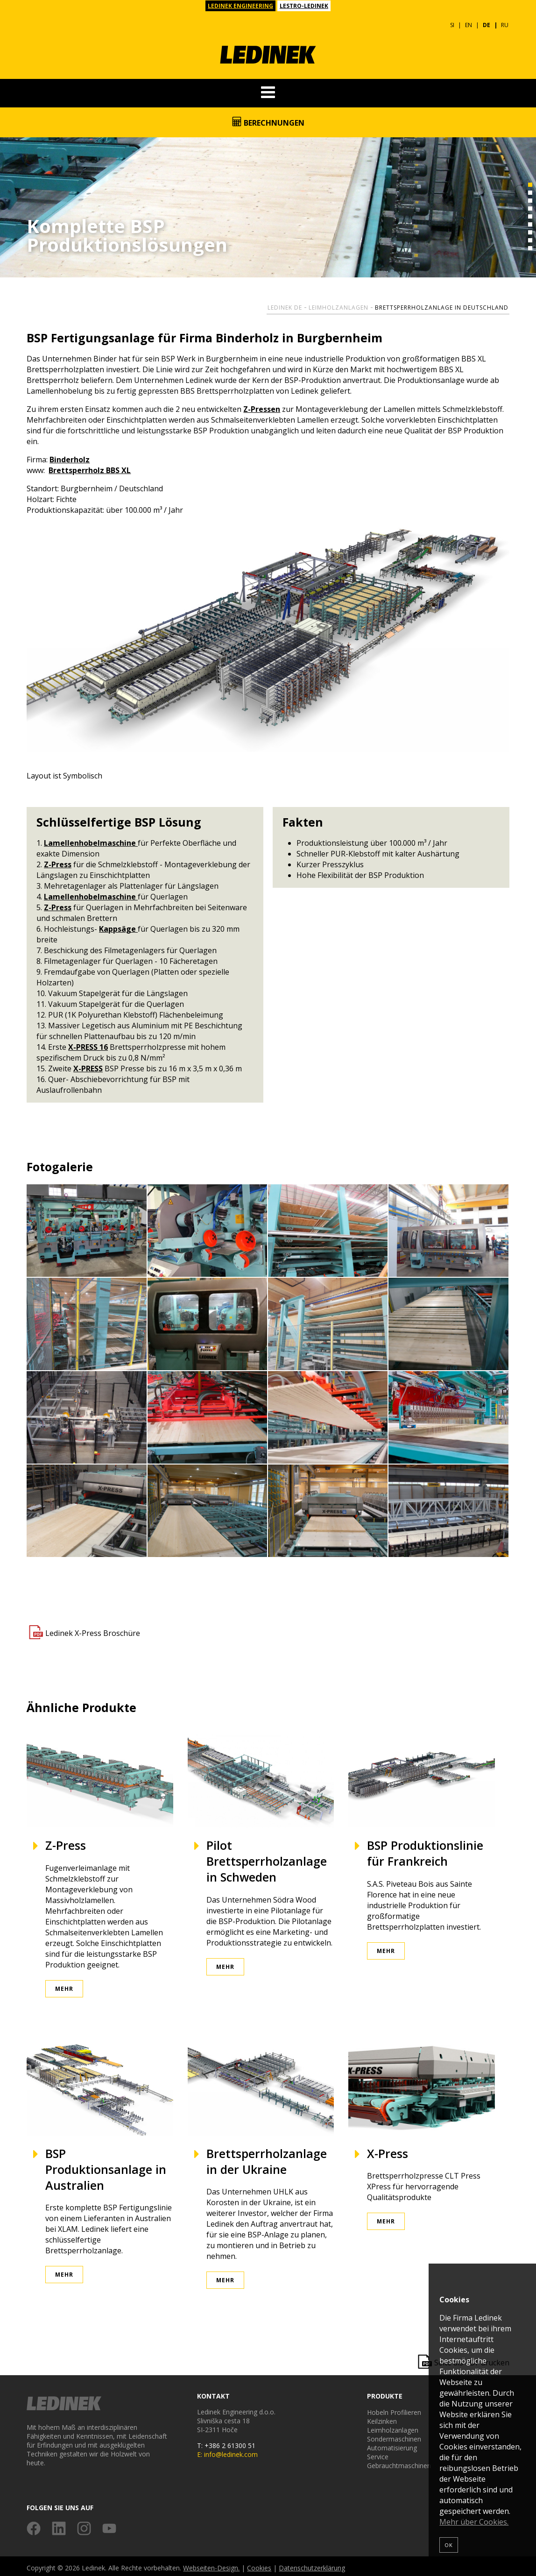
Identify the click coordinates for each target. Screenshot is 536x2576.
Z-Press (57, 861)
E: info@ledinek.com (227, 2451)
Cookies (259, 2564)
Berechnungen (268, 119)
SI (452, 22)
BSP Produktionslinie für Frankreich (425, 1850)
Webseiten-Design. (211, 2564)
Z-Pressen (261, 406)
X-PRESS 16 (88, 1044)
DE (486, 22)
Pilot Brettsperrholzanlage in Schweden (266, 1858)
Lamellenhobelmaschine (91, 840)
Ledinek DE (285, 304)
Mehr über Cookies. (473, 2522)
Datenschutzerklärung (312, 2564)
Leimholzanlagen (338, 304)
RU (504, 22)
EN (468, 22)
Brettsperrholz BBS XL (90, 467)
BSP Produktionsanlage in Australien (105, 2165)
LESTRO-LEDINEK (304, 6)
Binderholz (69, 456)
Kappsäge (118, 925)
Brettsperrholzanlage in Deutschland (441, 304)
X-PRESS (88, 1065)
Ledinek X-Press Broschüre (92, 1629)
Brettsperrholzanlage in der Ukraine (266, 2157)
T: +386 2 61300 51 (226, 2442)
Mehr (64, 1985)
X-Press (387, 2150)
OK (448, 2544)
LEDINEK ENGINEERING (240, 6)
